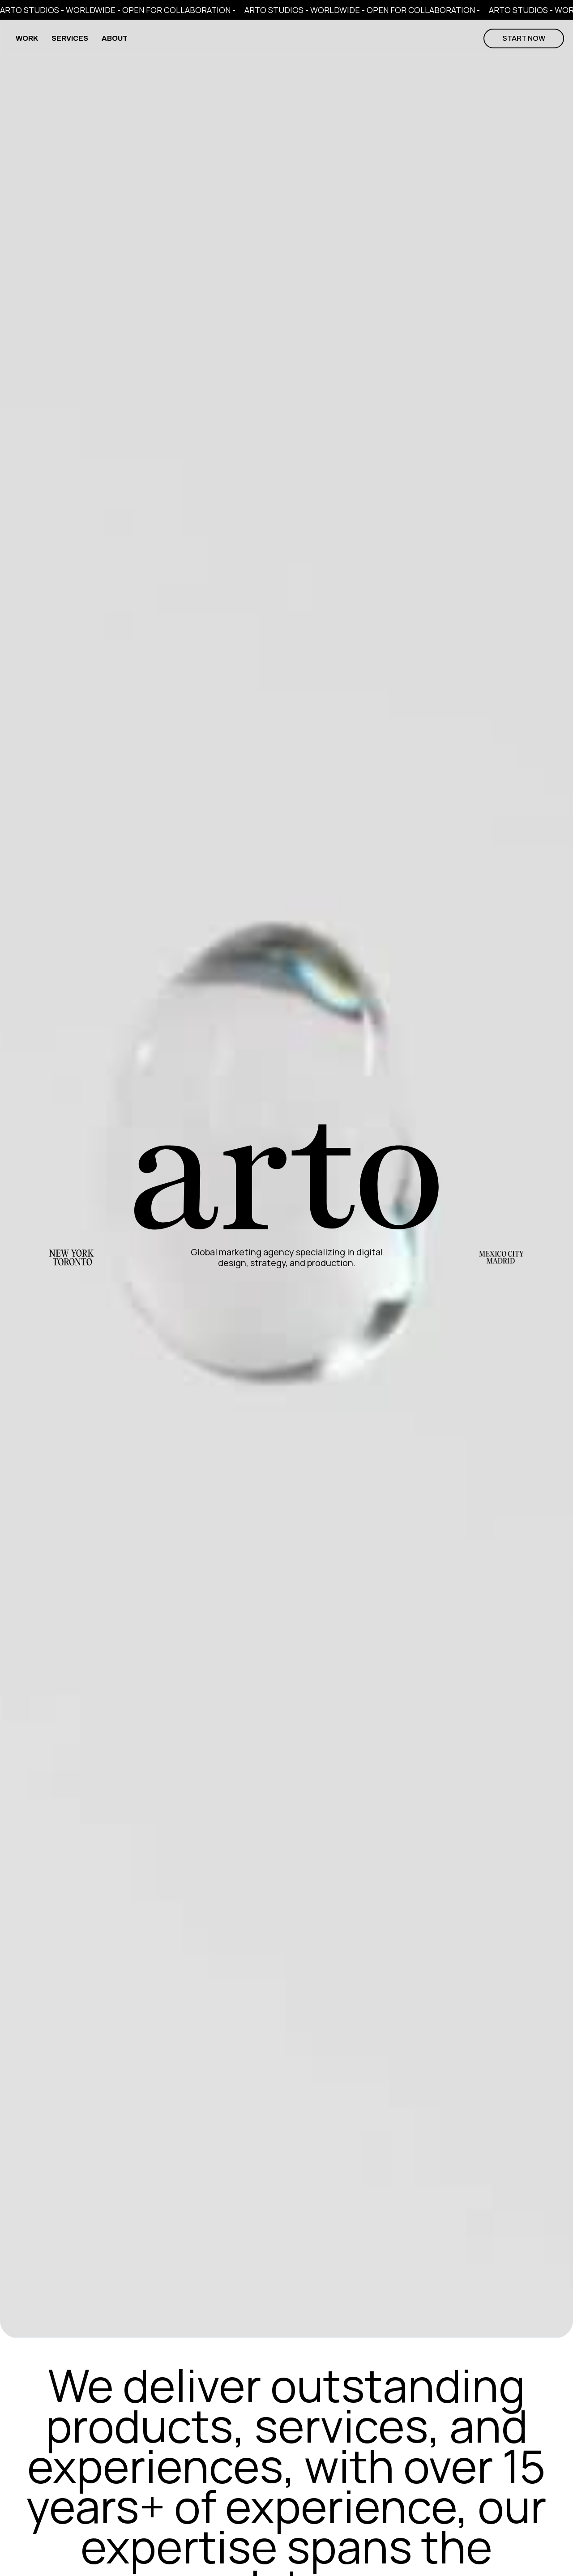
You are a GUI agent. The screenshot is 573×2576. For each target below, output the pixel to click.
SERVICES (69, 38)
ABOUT (115, 38)
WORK (27, 38)
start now (523, 38)
